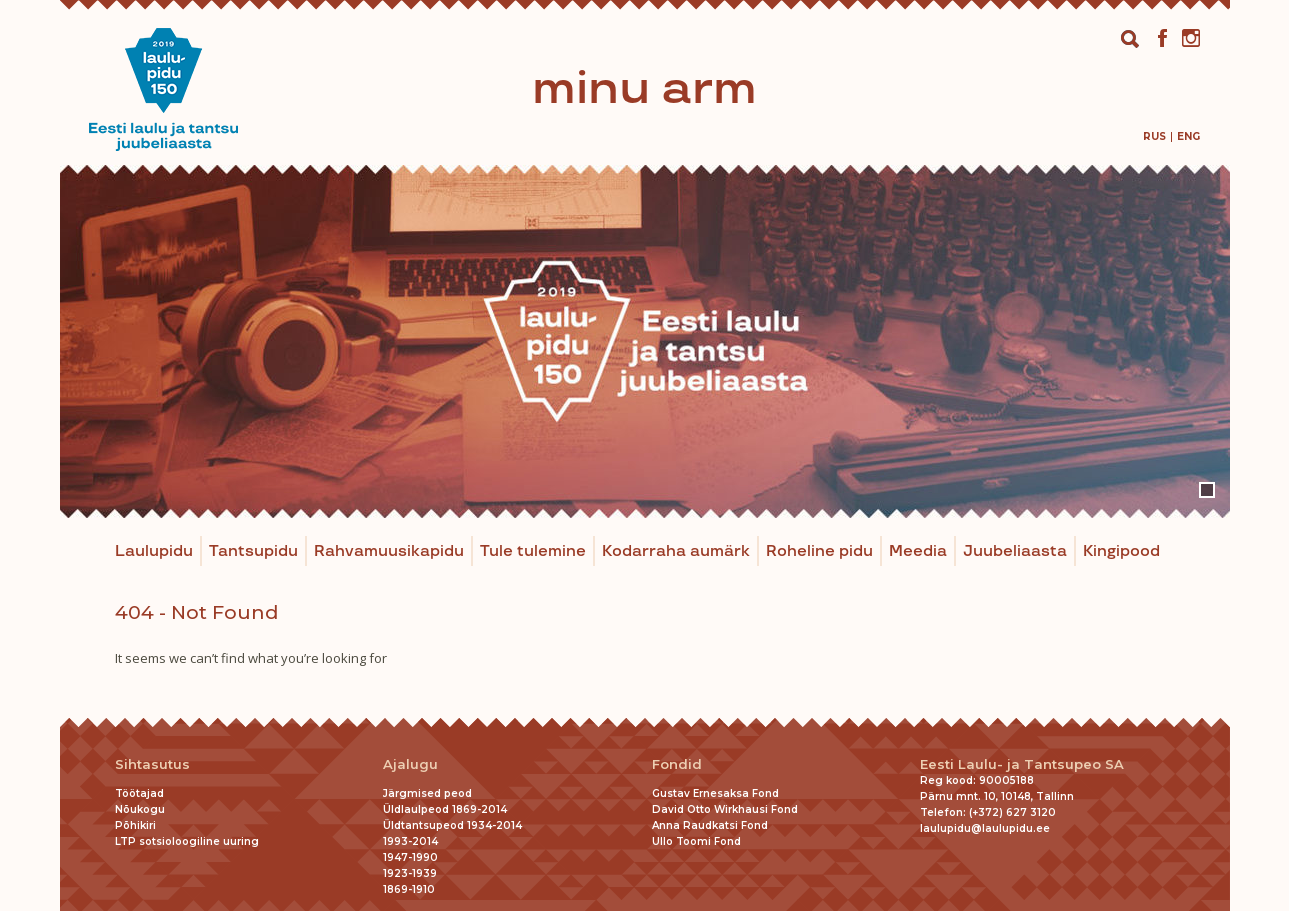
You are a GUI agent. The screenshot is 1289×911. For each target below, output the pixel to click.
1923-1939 (410, 873)
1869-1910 (409, 889)
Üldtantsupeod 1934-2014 (452, 825)
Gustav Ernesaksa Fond (715, 793)
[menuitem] (1154, 136)
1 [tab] (1207, 490)
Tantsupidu (253, 551)
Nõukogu (140, 809)
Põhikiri (135, 825)
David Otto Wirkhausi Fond (725, 809)
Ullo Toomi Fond (696, 841)
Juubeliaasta (1015, 551)
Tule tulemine (533, 551)
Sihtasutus (152, 764)
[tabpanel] (645, 341)
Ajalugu (410, 764)
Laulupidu (154, 551)
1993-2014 (410, 841)
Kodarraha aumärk (676, 551)
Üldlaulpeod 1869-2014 (445, 809)
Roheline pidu (819, 551)
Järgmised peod (427, 793)
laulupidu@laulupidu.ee (985, 828)
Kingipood (1121, 551)
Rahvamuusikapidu (389, 551)
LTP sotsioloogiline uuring (187, 841)
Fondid (677, 764)
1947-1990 (410, 857)
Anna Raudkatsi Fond (710, 825)
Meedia (918, 551)
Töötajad (139, 793)
